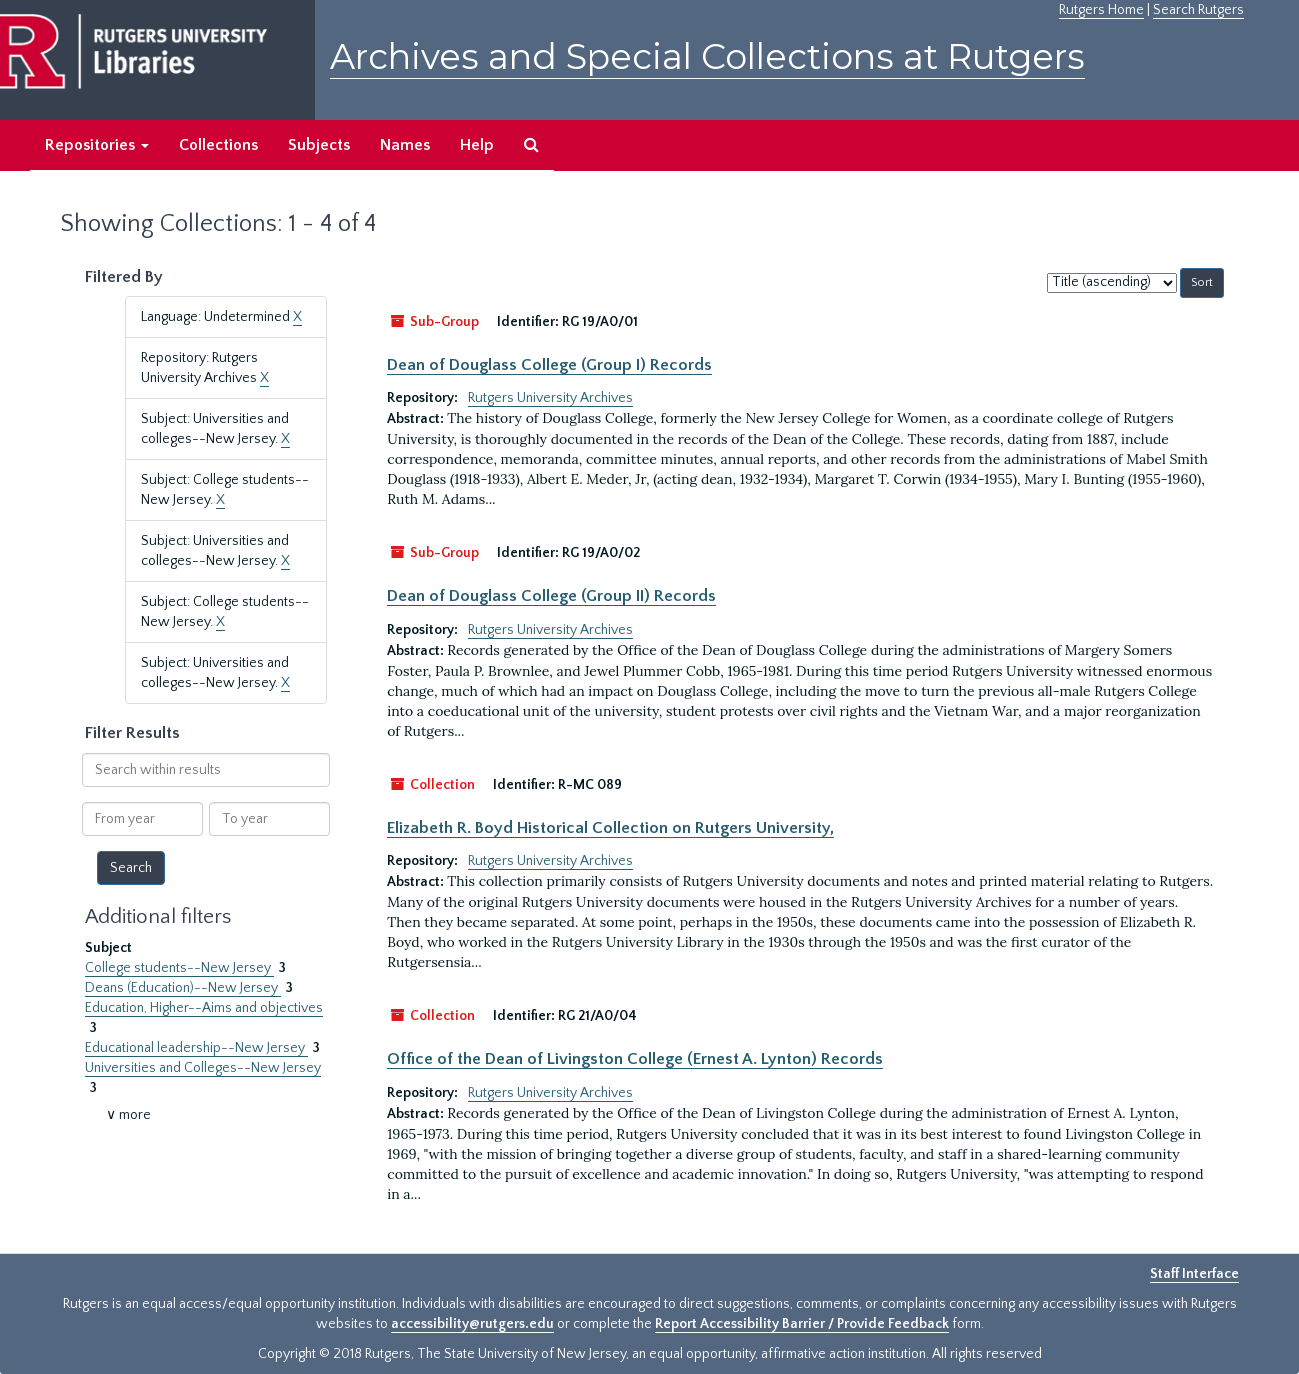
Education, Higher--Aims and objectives (204, 1008)
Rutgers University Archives (550, 398)
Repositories (97, 145)
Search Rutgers (1198, 10)
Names (405, 145)
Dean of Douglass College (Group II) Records (551, 596)
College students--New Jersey (179, 968)
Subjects (319, 145)
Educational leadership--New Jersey (196, 1048)
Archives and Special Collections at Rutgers (707, 56)
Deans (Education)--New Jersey (183, 988)
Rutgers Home (1101, 10)
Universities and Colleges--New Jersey (203, 1068)
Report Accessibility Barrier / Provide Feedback (802, 1324)
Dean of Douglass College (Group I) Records (549, 365)
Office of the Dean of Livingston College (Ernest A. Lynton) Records (635, 1059)
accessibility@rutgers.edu (472, 1324)
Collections (218, 145)
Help (477, 145)
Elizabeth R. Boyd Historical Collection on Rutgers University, (610, 828)
